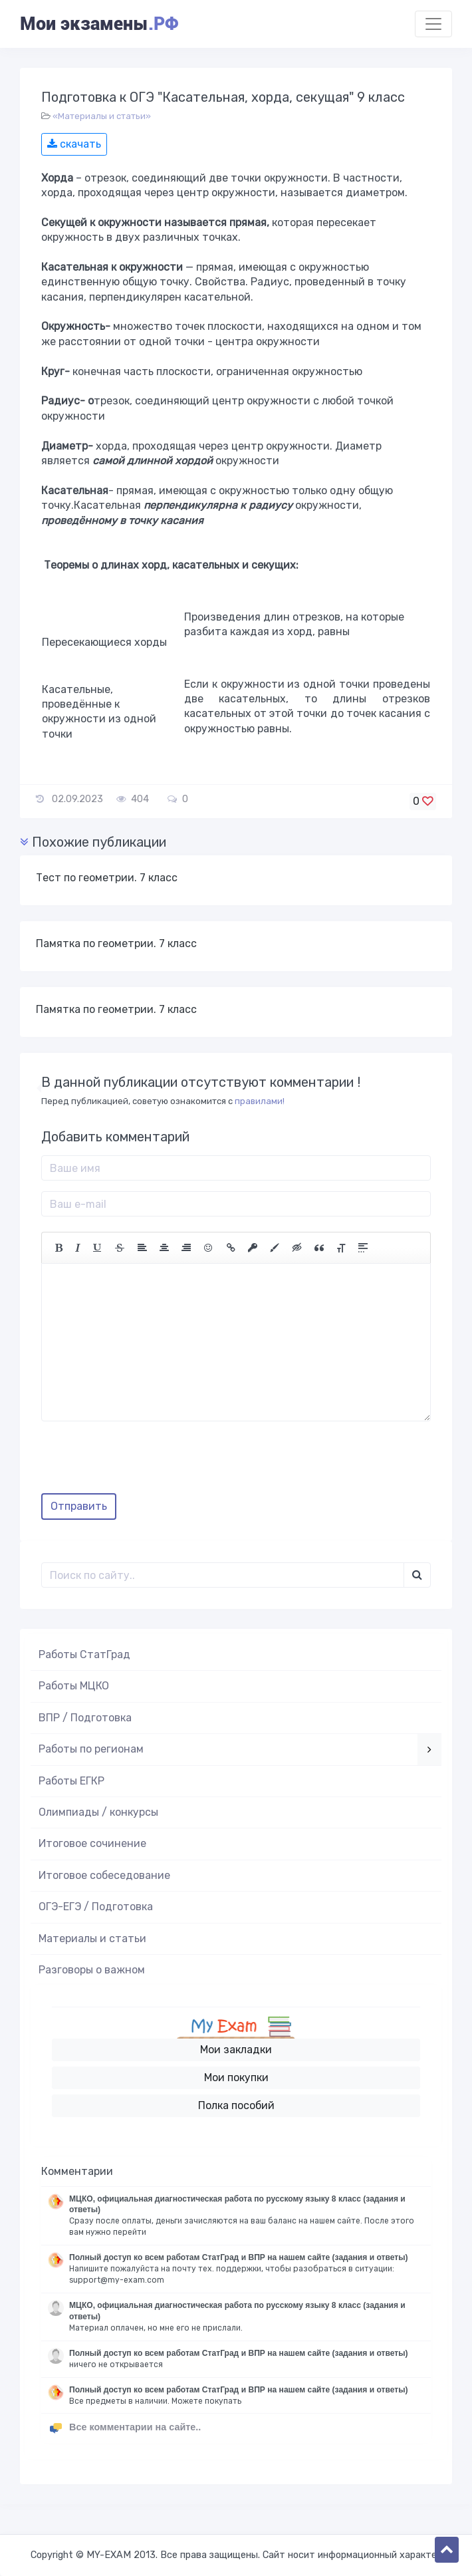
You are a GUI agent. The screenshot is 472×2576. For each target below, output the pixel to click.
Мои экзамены (99, 24)
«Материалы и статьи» (102, 116)
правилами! (260, 1101)
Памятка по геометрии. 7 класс (116, 943)
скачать (74, 144)
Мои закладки (236, 2049)
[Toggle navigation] (433, 24)
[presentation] (142, 1462)
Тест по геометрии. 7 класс (106, 877)
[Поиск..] (222, 1575)
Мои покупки (236, 2077)
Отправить (79, 1506)
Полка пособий (236, 2105)
